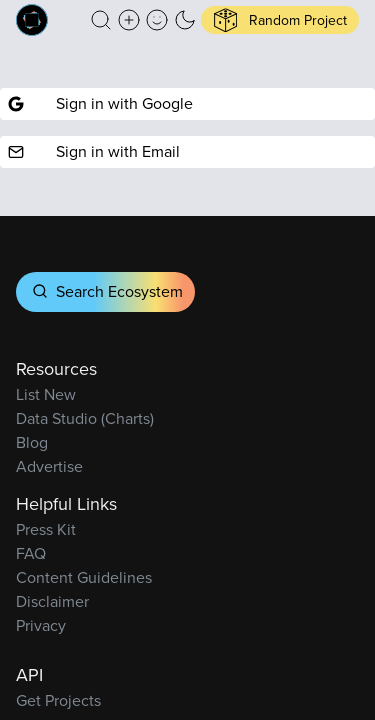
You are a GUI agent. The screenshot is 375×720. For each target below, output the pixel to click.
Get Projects (58, 700)
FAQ (31, 553)
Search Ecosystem (105, 291)
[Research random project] (280, 20)
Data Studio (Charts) (85, 418)
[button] (101, 20)
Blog (32, 442)
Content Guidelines (84, 577)
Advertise (49, 466)
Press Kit (46, 529)
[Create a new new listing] (129, 20)
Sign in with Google (100, 103)
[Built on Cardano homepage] (32, 20)
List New (46, 394)
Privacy (41, 625)
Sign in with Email (94, 151)
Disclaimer (52, 601)
